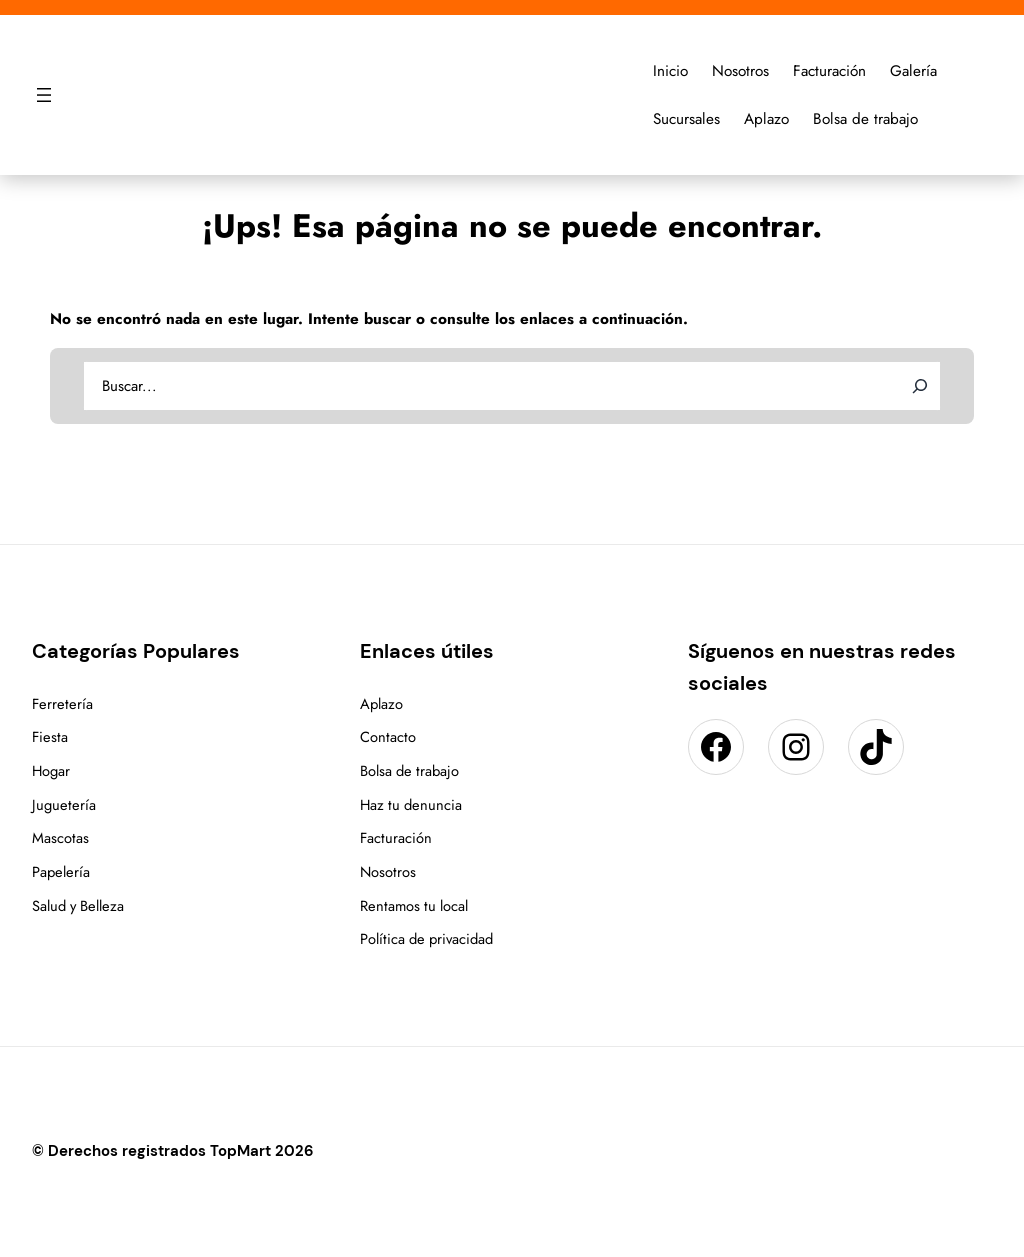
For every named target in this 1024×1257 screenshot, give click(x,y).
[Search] (920, 386)
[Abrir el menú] (44, 95)
